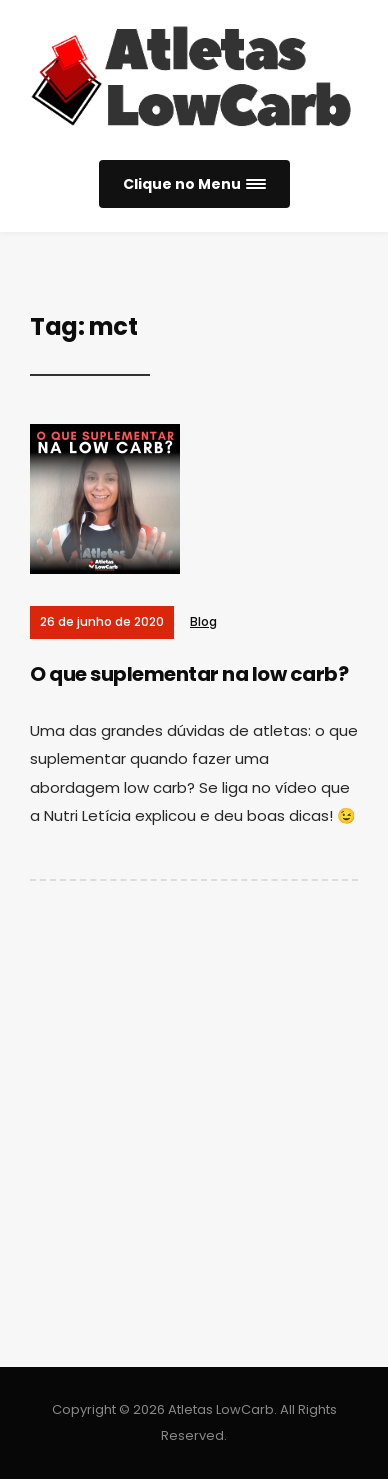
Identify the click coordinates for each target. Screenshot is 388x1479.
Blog (203, 621)
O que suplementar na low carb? (189, 674)
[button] (194, 184)
